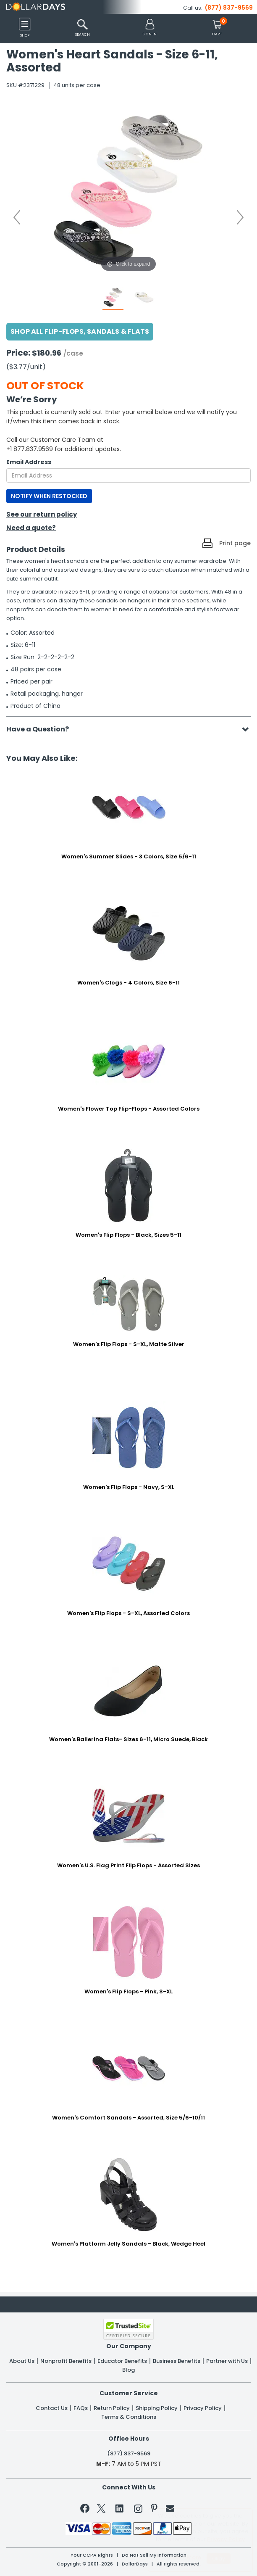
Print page (235, 543)
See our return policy (41, 514)
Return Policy (112, 2408)
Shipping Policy (157, 2408)
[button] (150, 28)
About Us (21, 2361)
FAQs (80, 2408)
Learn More (185, 2557)
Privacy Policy (203, 2408)
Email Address (28, 462)
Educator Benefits (122, 2361)
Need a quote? (31, 527)
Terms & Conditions (128, 2417)
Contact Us (52, 2408)
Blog (128, 2370)
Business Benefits (176, 2361)
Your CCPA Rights (92, 2555)
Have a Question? (41, 729)
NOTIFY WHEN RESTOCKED (49, 496)
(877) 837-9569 (229, 7)
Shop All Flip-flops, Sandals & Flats (79, 331)
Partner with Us (227, 2361)
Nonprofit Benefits (66, 2361)
